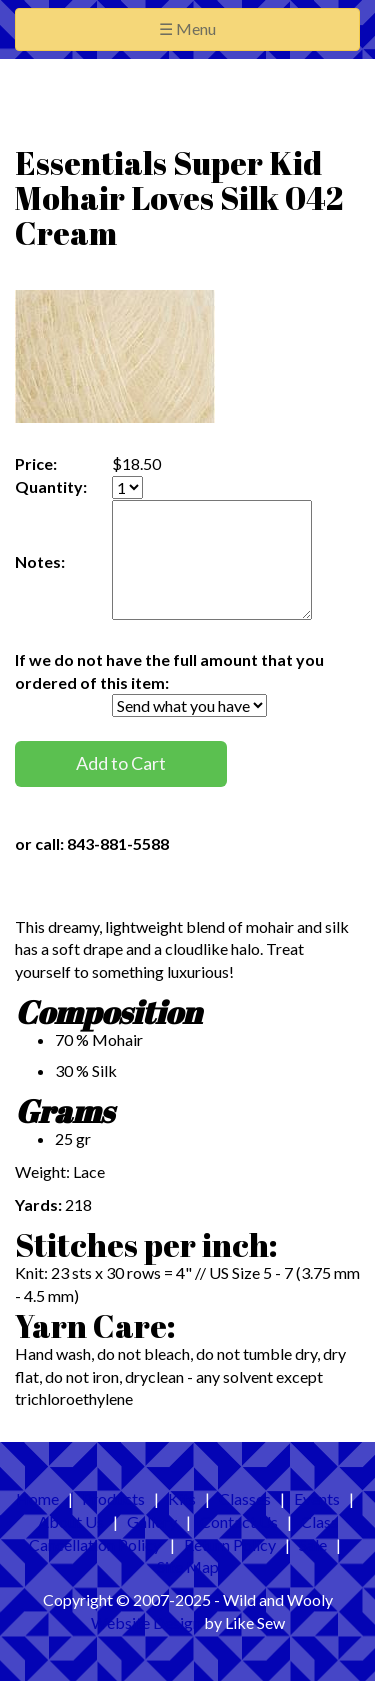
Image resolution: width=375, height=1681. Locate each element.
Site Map (188, 1566)
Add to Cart (121, 763)
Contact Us (239, 1521)
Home (37, 1498)
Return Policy (230, 1544)
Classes (245, 1498)
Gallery (152, 1521)
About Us (71, 1521)
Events (317, 1498)
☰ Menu (219, 27)
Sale (313, 1544)
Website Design (146, 1622)
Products (113, 1498)
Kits (182, 1498)
